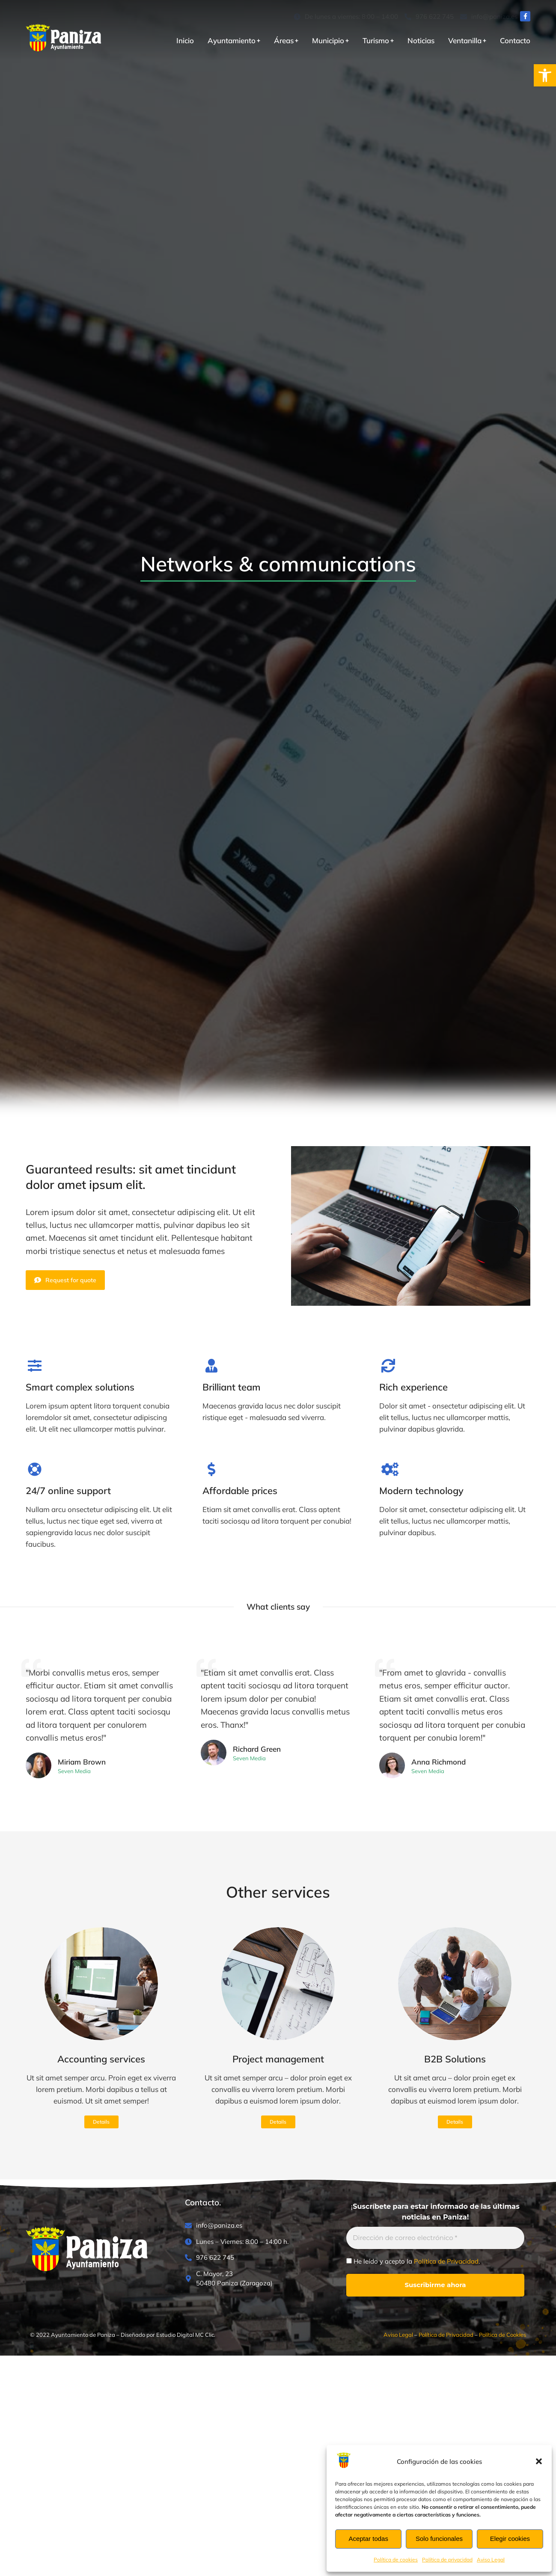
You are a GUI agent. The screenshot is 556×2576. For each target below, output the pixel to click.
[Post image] (101, 1984)
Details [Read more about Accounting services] (101, 2121)
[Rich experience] (388, 1366)
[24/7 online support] (35, 1469)
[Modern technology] (388, 1469)
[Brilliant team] (211, 1366)
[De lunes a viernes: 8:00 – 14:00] (346, 17)
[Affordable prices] (211, 1469)
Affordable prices (239, 1491)
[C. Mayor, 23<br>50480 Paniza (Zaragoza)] (251, 2278)
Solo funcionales (439, 2538)
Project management (278, 2059)
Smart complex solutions (80, 1387)
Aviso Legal (491, 2559)
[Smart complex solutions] (35, 1366)
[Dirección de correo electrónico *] (435, 2238)
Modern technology (421, 1491)
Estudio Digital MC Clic (185, 2334)
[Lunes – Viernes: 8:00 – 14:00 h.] (251, 2242)
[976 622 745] (429, 17)
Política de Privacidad (446, 2261)
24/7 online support (68, 1491)
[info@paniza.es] (488, 17)
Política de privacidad (447, 2559)
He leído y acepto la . (413, 2261)
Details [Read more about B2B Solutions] (454, 2121)
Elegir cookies (510, 2538)
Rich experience (413, 1387)
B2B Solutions (455, 2059)
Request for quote (65, 1280)
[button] (545, 75)
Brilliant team (231, 1387)
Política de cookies (396, 2559)
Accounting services (101, 2059)
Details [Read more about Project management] (278, 2121)
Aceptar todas (368, 2538)
